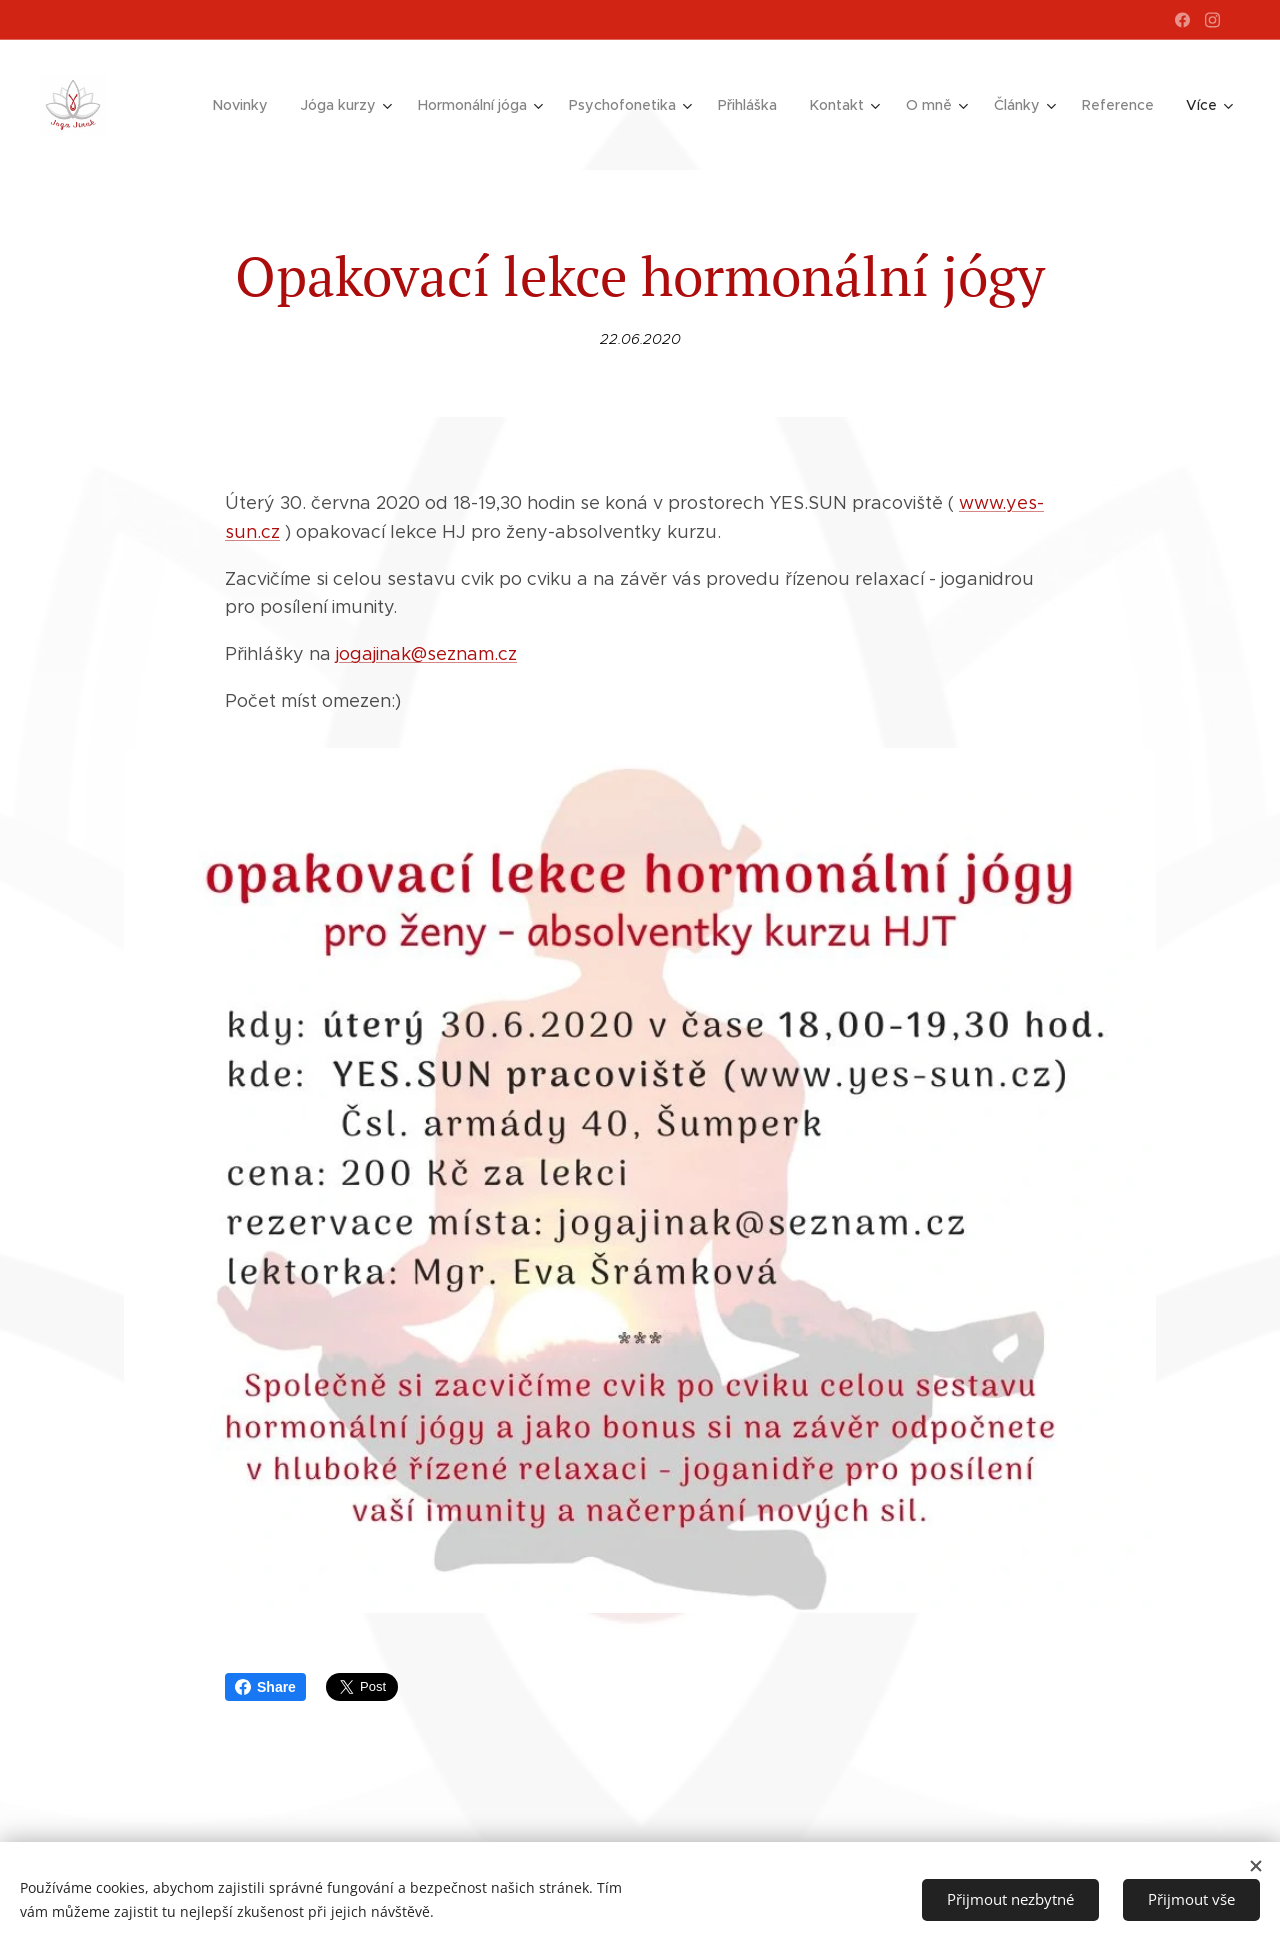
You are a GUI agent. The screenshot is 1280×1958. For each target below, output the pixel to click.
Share (265, 1687)
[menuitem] (257, 105)
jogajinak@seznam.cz (426, 654)
